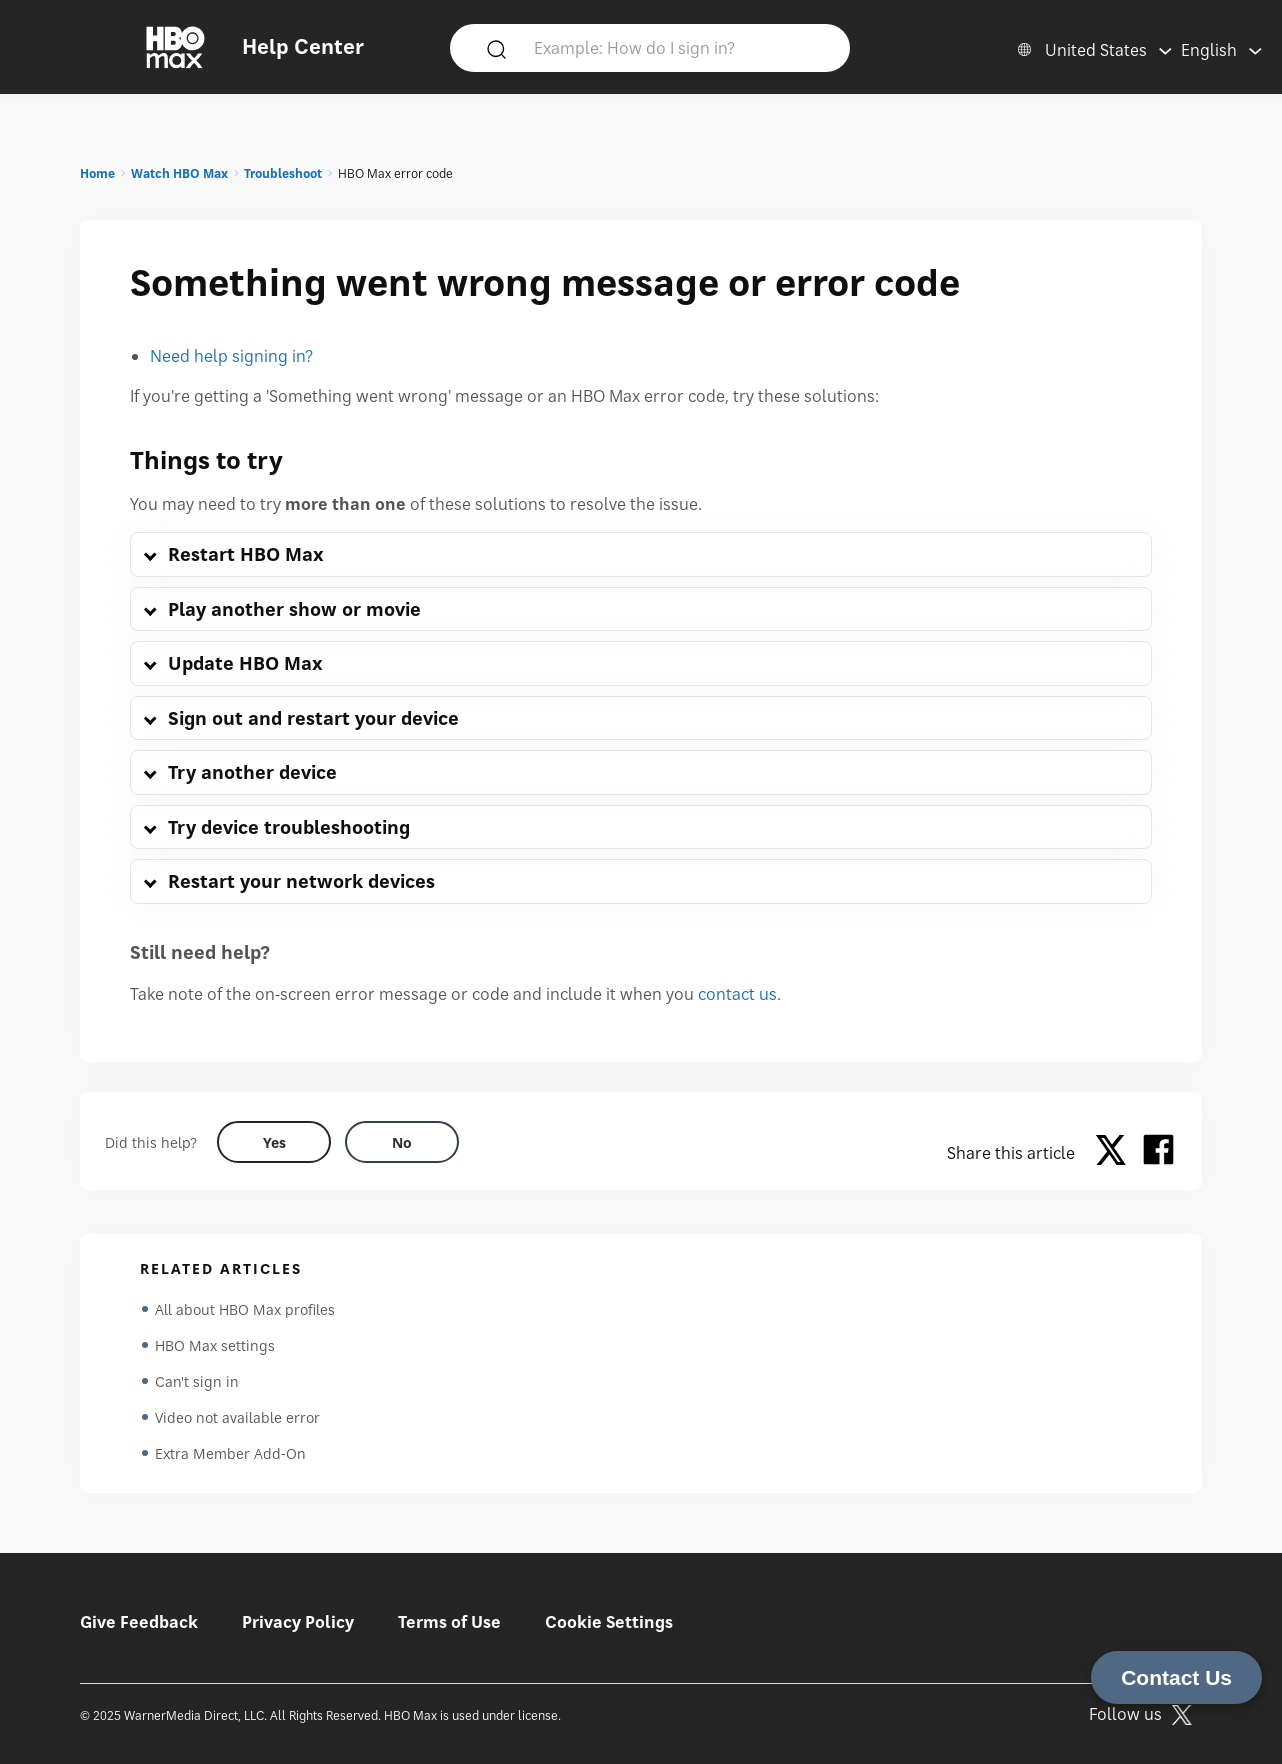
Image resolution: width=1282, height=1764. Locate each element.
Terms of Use (449, 1622)
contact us (737, 994)
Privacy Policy (298, 1622)
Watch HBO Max (179, 173)
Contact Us (1176, 1677)
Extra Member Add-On (230, 1453)
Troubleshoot (283, 173)
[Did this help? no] (402, 1142)
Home (97, 173)
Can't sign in (197, 1381)
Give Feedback (139, 1622)
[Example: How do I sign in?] (679, 47)
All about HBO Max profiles (245, 1309)
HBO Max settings (215, 1345)
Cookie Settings (609, 1622)
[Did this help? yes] (274, 1142)
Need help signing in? (231, 356)
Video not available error (237, 1417)
